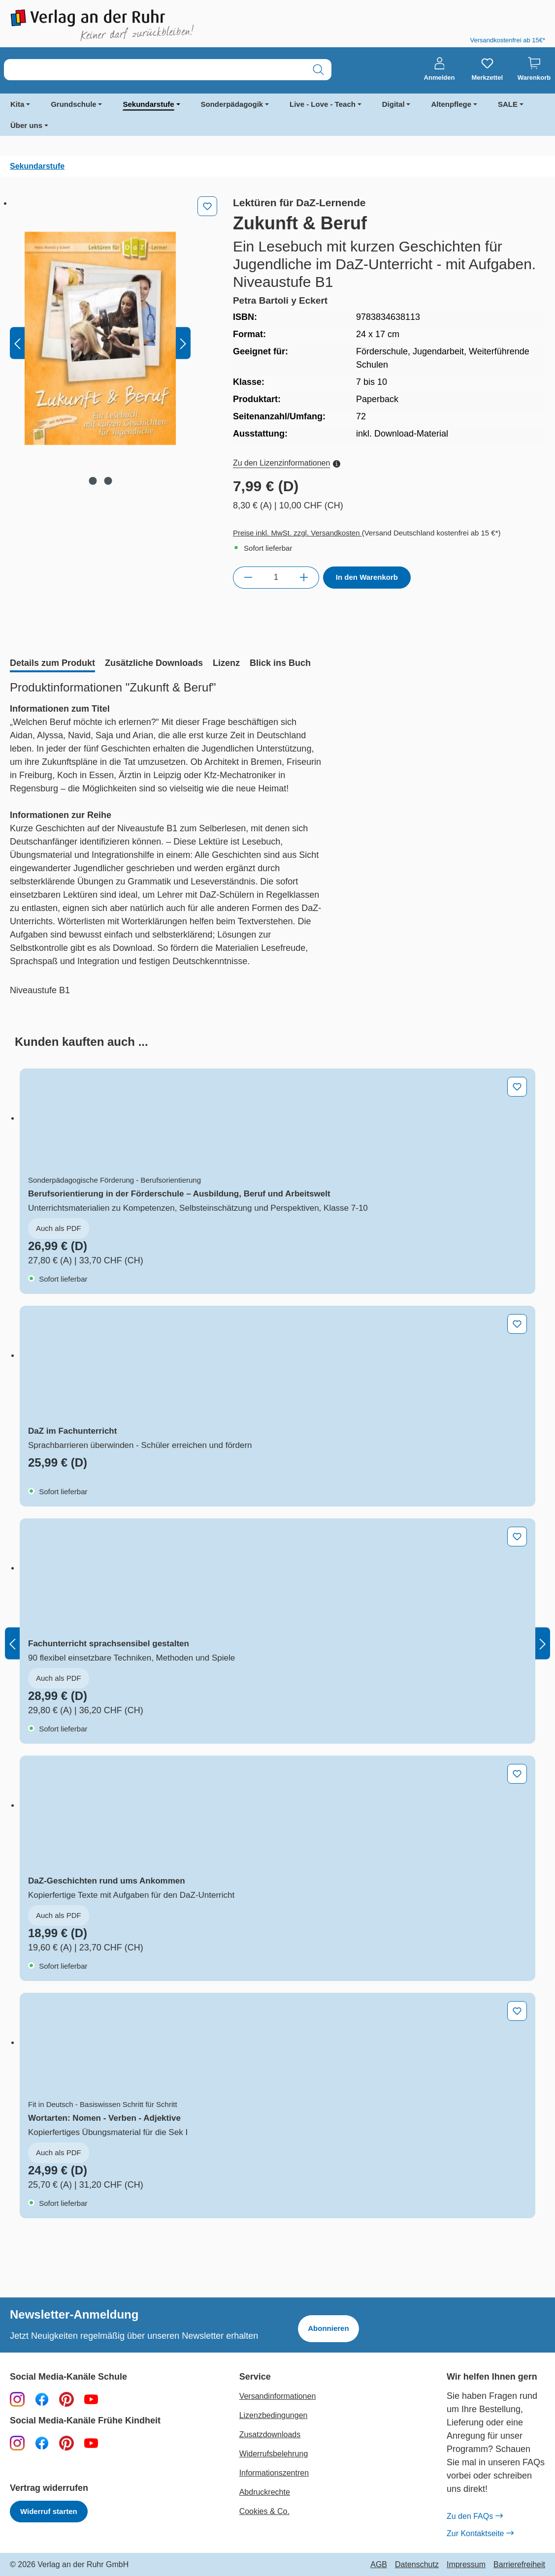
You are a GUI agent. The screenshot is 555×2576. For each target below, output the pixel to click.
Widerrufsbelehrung (273, 2454)
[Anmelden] (440, 69)
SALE (508, 104)
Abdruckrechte (264, 2492)
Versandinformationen (277, 2396)
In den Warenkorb (367, 577)
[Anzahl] (276, 577)
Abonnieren (328, 2328)
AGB (378, 2565)
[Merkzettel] (487, 69)
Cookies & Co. (264, 2511)
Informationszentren (274, 2473)
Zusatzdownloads (270, 2434)
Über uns (26, 125)
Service (255, 2377)
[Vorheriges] (17, 343)
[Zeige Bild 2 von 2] (108, 481)
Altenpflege (451, 104)
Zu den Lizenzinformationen (286, 463)
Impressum (466, 2565)
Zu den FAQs (474, 2516)
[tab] (52, 664)
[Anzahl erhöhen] (304, 577)
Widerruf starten (48, 2511)
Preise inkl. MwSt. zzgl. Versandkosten (297, 533)
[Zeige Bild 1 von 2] (93, 481)
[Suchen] (318, 69)
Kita (17, 104)
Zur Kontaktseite (480, 2533)
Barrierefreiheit (519, 2565)
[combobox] (155, 69)
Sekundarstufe (148, 104)
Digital (393, 104)
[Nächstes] (183, 343)
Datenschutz (417, 2565)
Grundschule (74, 104)
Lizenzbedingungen (273, 2415)
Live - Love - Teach (323, 104)
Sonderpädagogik (232, 104)
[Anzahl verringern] (248, 577)
